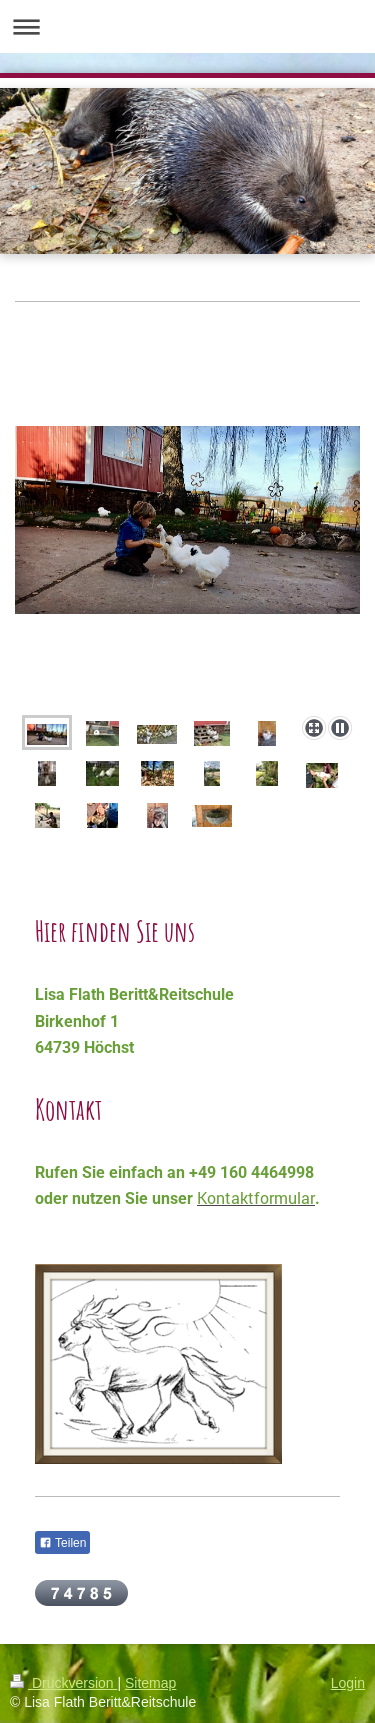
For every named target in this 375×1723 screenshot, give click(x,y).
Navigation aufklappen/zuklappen (187, 26)
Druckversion (63, 1683)
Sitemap (150, 1683)
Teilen (62, 1543)
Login (348, 1683)
